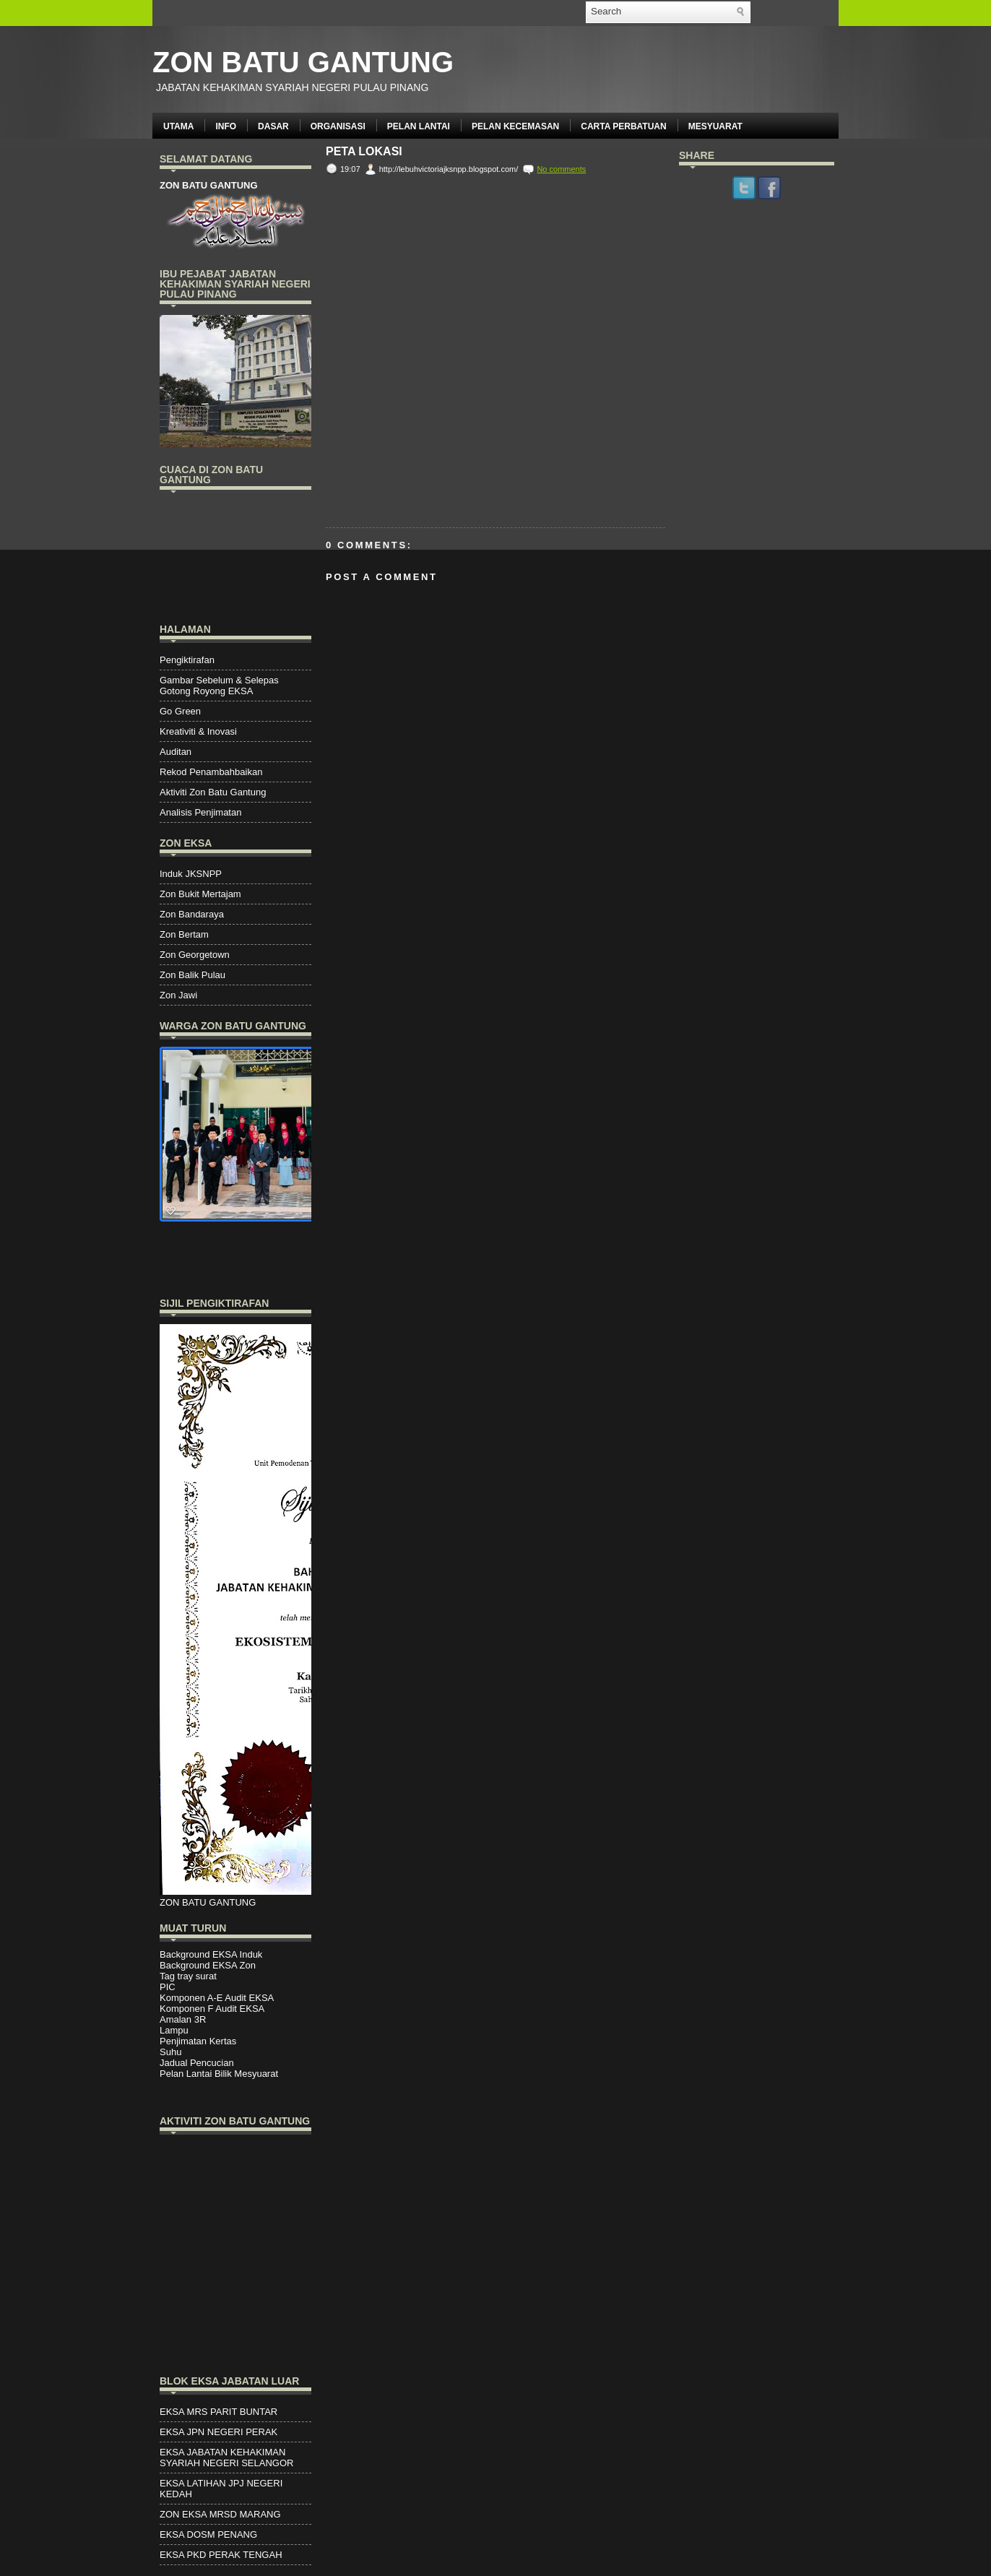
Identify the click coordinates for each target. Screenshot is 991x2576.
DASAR (273, 126)
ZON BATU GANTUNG (303, 62)
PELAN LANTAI (418, 126)
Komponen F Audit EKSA (212, 2008)
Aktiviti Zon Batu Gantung (213, 792)
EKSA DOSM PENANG (208, 2534)
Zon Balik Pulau (192, 974)
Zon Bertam (184, 934)
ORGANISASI (338, 126)
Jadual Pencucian (197, 2062)
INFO (225, 126)
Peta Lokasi (364, 151)
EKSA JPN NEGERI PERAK (218, 2431)
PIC (168, 1986)
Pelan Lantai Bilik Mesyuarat (219, 2073)
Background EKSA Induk (211, 1954)
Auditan (175, 751)
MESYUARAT (715, 126)
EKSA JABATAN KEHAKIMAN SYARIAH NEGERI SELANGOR (226, 2457)
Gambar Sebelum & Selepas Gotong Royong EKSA (219, 685)
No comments (561, 169)
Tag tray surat (188, 1976)
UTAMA (178, 126)
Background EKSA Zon (208, 1965)
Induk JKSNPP (191, 873)
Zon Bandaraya (192, 914)
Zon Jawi (178, 995)
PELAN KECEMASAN (515, 126)
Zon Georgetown (195, 954)
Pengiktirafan (187, 659)
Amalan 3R (183, 2019)
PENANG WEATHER (235, 555)
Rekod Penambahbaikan (211, 771)
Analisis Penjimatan (200, 812)
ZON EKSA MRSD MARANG (220, 2514)
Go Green (180, 711)
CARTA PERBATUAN (623, 126)
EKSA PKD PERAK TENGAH (221, 2554)
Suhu (170, 2051)
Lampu (174, 2030)
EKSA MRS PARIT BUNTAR (218, 2411)
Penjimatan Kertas (198, 2041)
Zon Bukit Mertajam (200, 894)
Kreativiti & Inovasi (198, 731)
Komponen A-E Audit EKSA (217, 1997)
